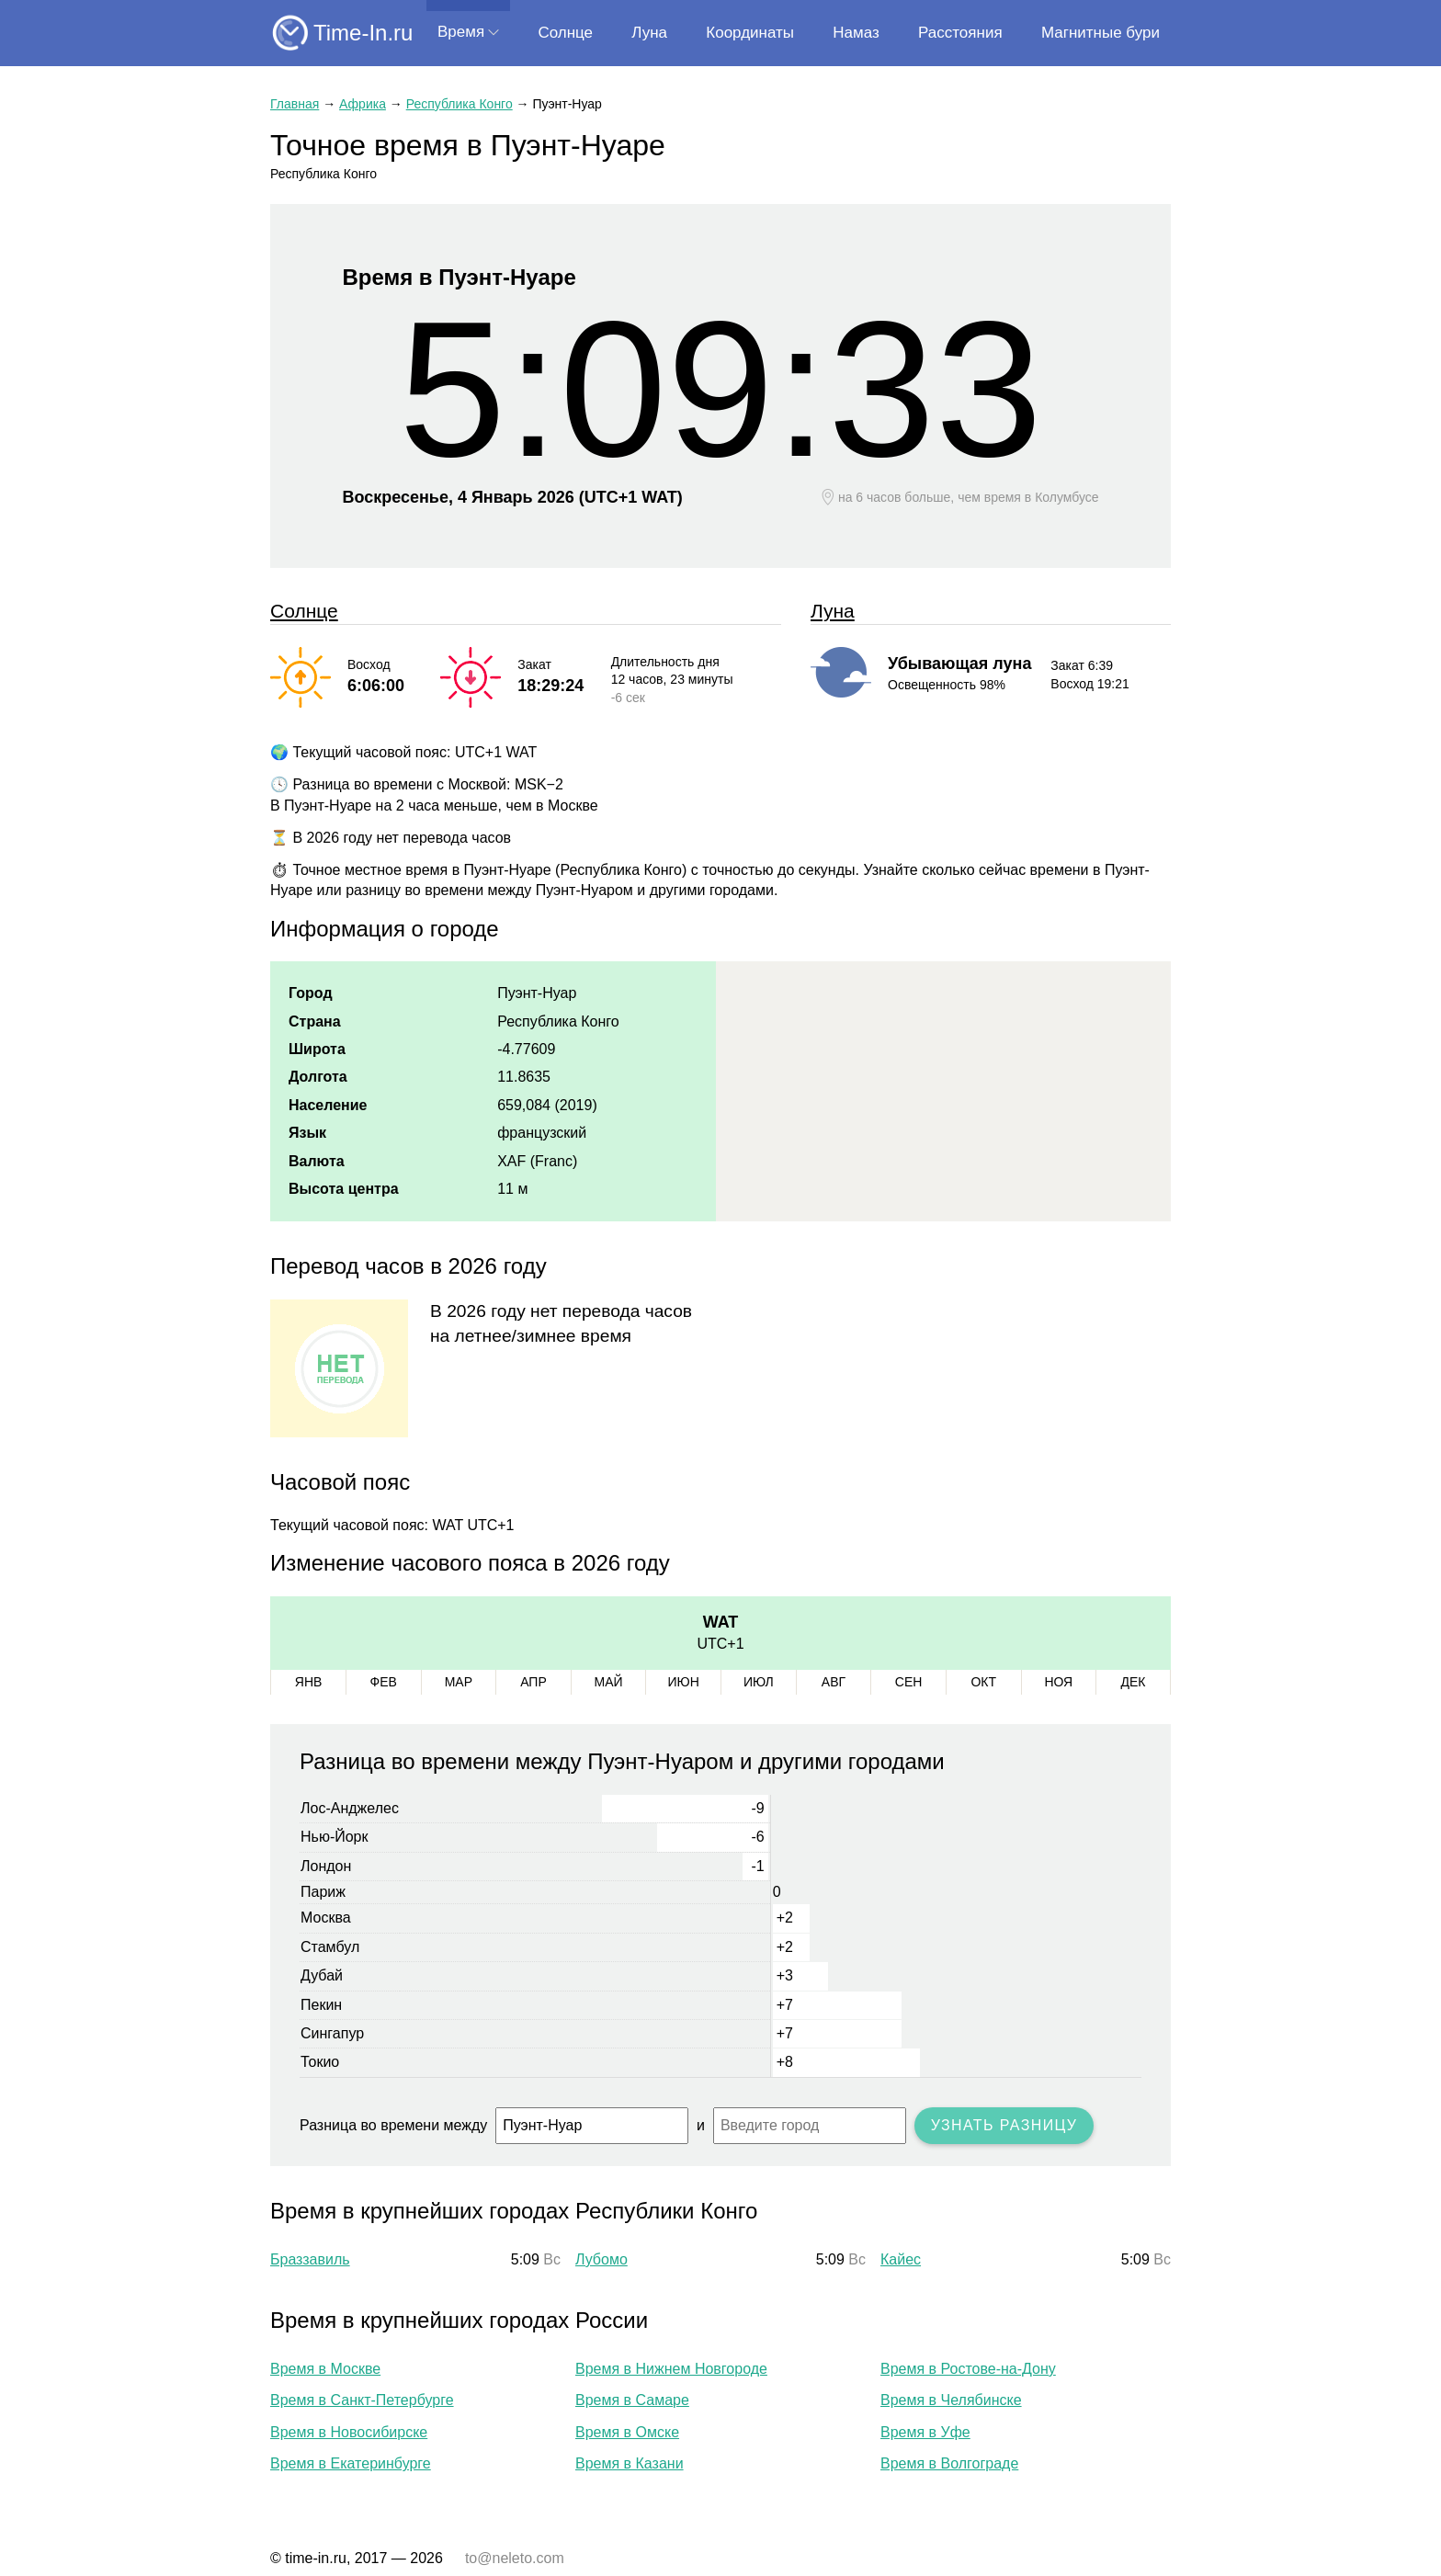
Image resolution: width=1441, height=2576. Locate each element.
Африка (362, 103)
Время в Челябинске (951, 2400)
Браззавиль (310, 2259)
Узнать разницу (1004, 2125)
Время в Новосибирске (348, 2432)
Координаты (750, 32)
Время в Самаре (632, 2400)
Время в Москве (325, 2369)
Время (460, 31)
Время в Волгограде (949, 2463)
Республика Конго (459, 103)
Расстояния (960, 32)
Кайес (900, 2259)
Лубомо (601, 2259)
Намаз (856, 32)
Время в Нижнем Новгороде (671, 2369)
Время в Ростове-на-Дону (968, 2369)
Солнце (565, 32)
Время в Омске (627, 2432)
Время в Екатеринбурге (350, 2463)
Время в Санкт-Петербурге (362, 2400)
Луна (649, 32)
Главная (294, 103)
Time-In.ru (363, 32)
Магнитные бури (1100, 32)
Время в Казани (629, 2463)
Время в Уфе (925, 2432)
